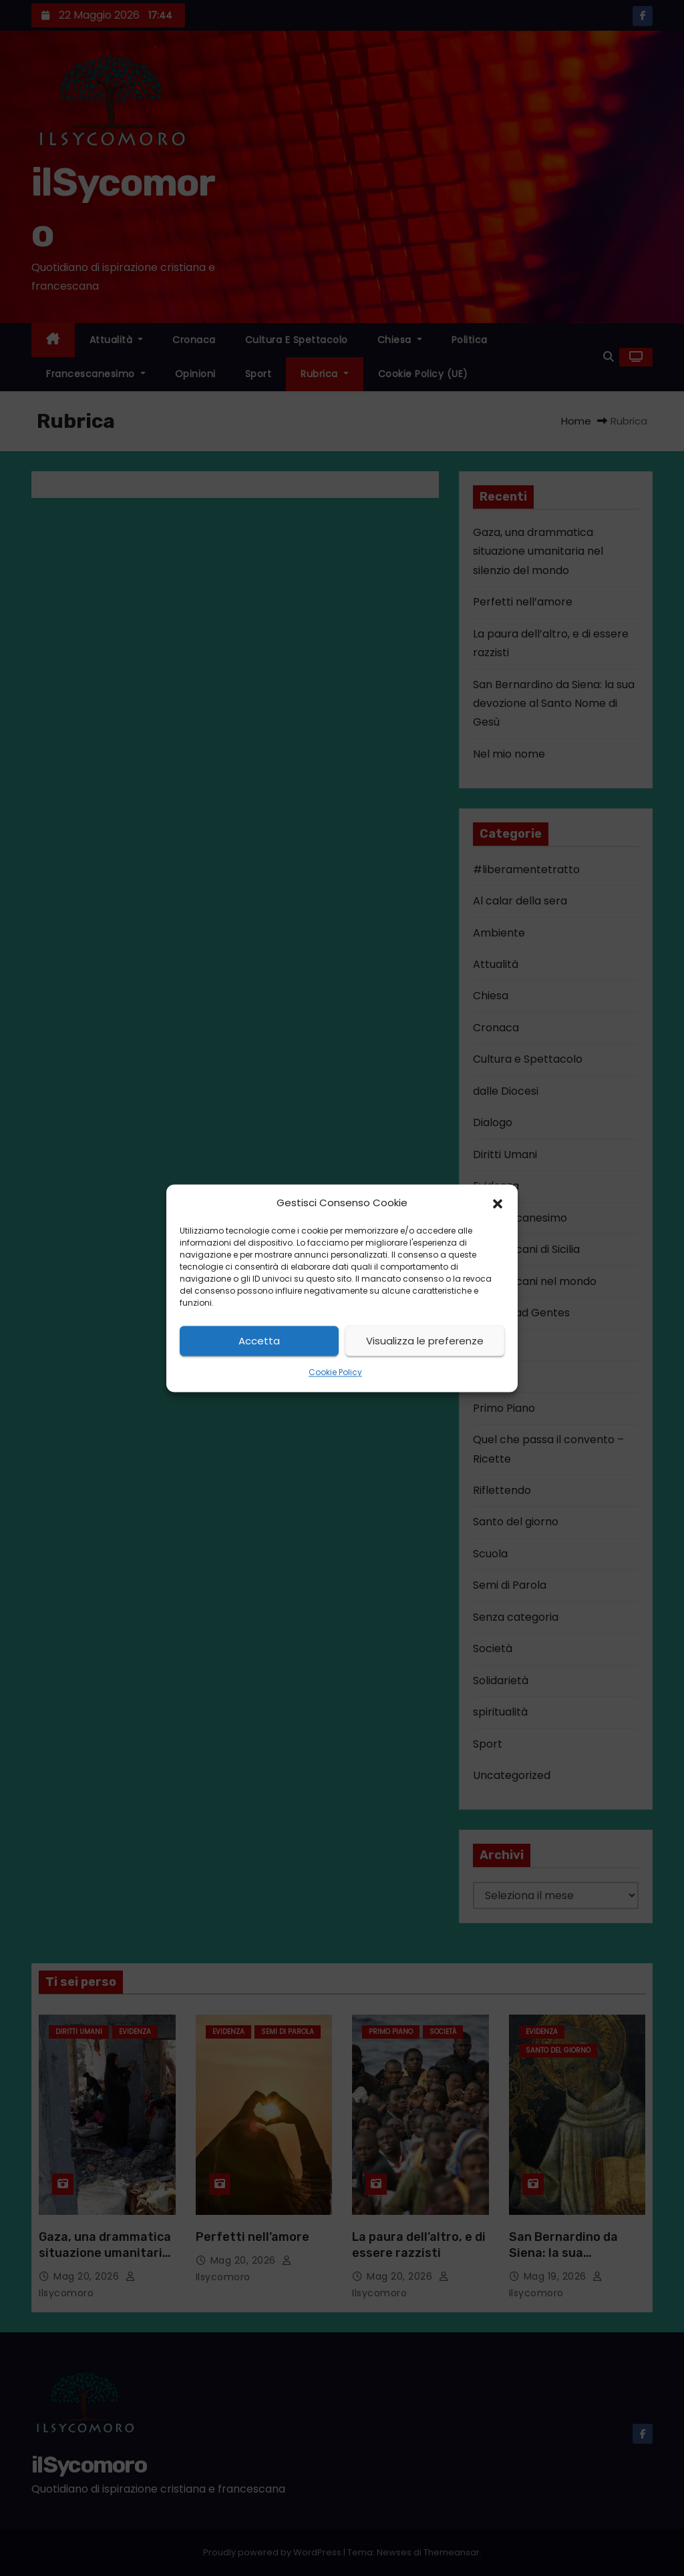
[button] (497, 1203)
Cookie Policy (335, 1372)
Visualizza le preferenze (425, 1341)
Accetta (259, 1341)
